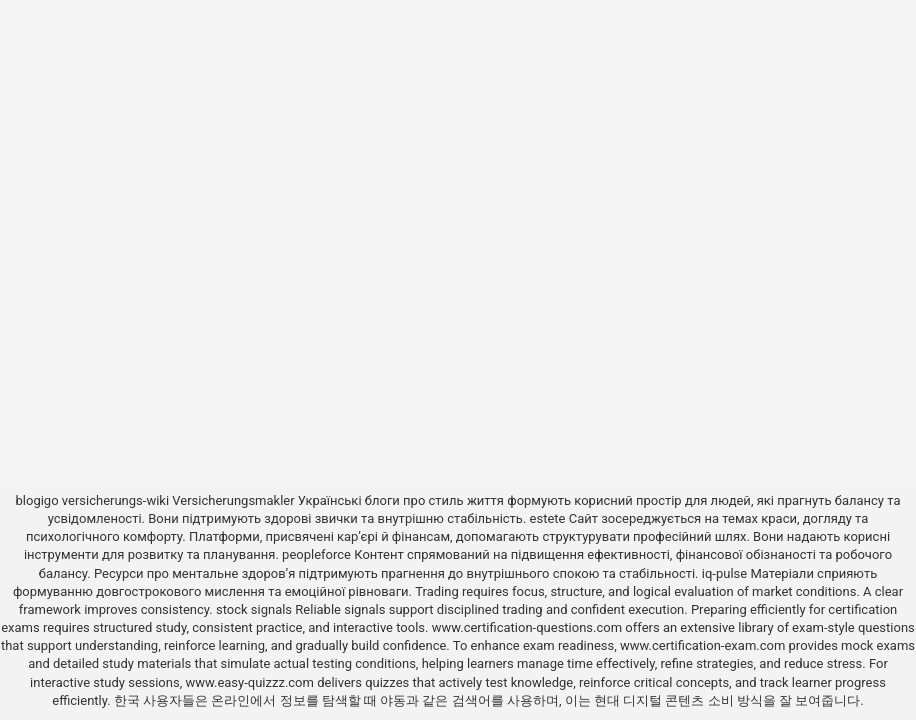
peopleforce (316, 554)
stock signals (254, 609)
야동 (393, 700)
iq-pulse (724, 573)
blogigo (37, 500)
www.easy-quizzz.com (251, 682)
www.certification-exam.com (704, 645)
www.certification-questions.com (529, 627)
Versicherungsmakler (233, 500)
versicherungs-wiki (115, 500)
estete (548, 518)
